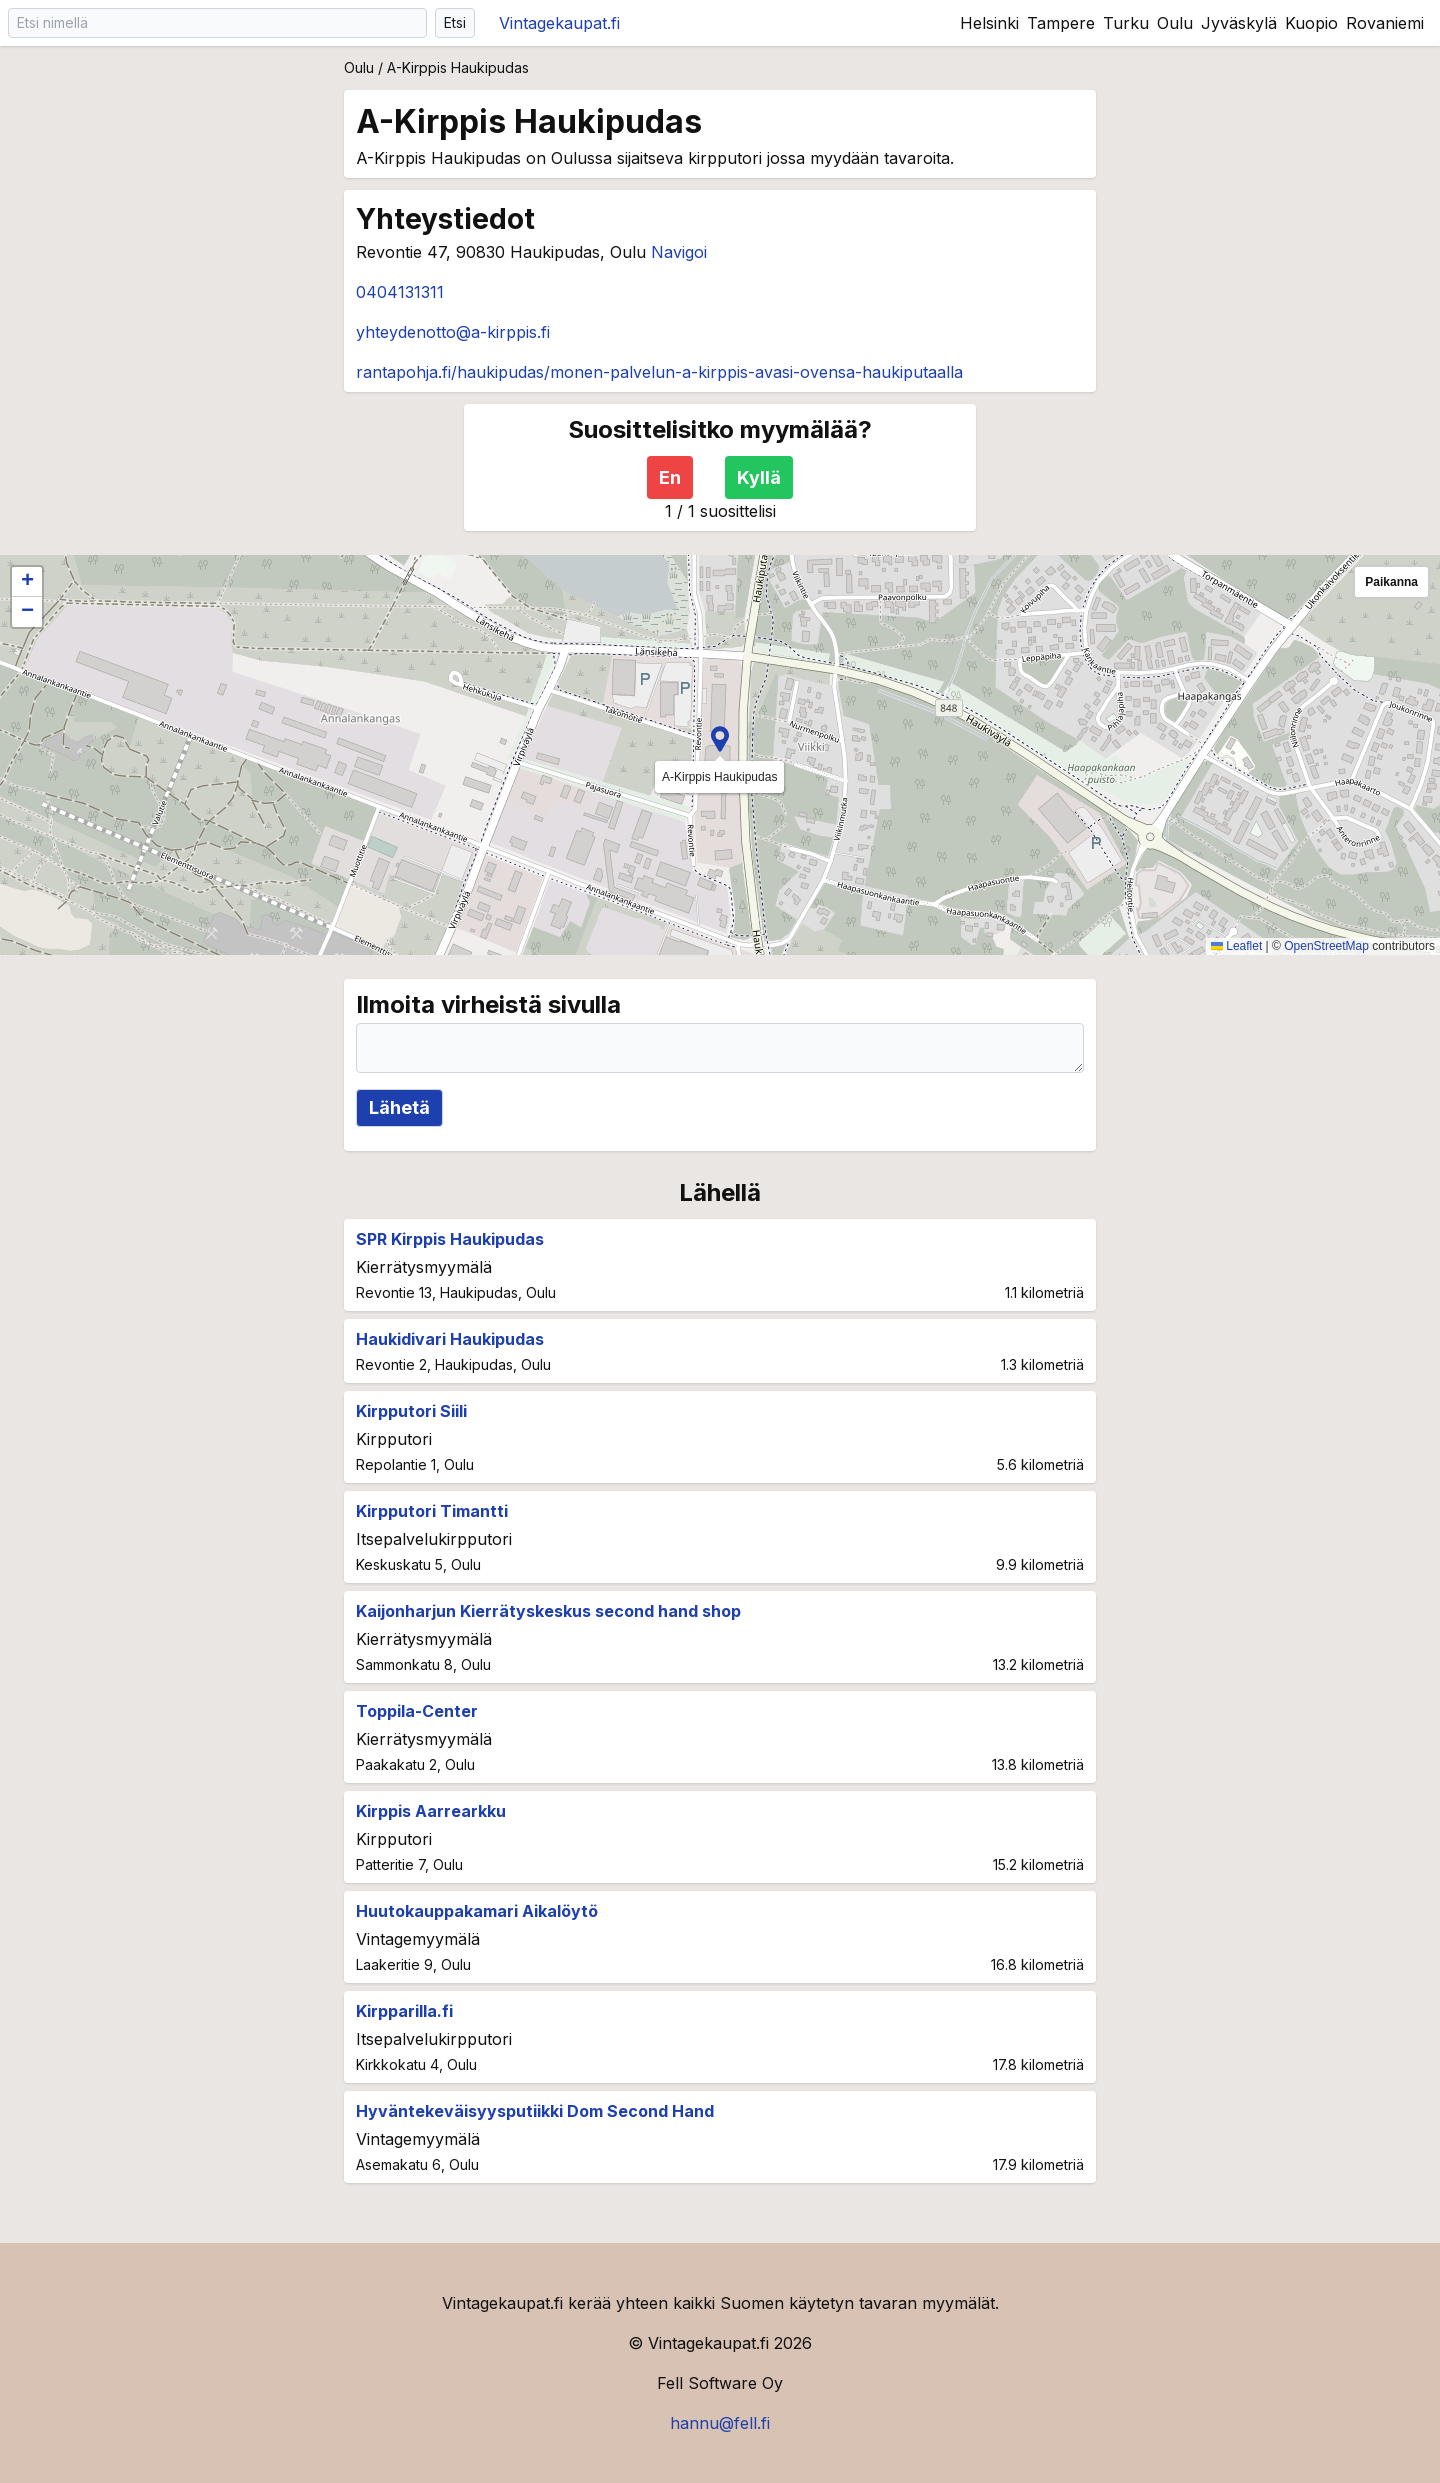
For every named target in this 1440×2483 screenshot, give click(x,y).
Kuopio (1311, 23)
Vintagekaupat (559, 23)
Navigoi (679, 252)
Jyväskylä (1239, 23)
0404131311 (400, 292)
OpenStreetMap (1326, 946)
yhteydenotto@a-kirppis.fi (453, 332)
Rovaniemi (1385, 23)
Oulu (1175, 23)
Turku (1126, 23)
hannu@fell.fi (720, 2423)
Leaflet (1236, 946)
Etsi (455, 22)
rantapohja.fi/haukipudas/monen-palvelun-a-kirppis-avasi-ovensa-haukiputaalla (659, 372)
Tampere (1061, 23)
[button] (720, 739)
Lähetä (399, 1107)
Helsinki (989, 23)
